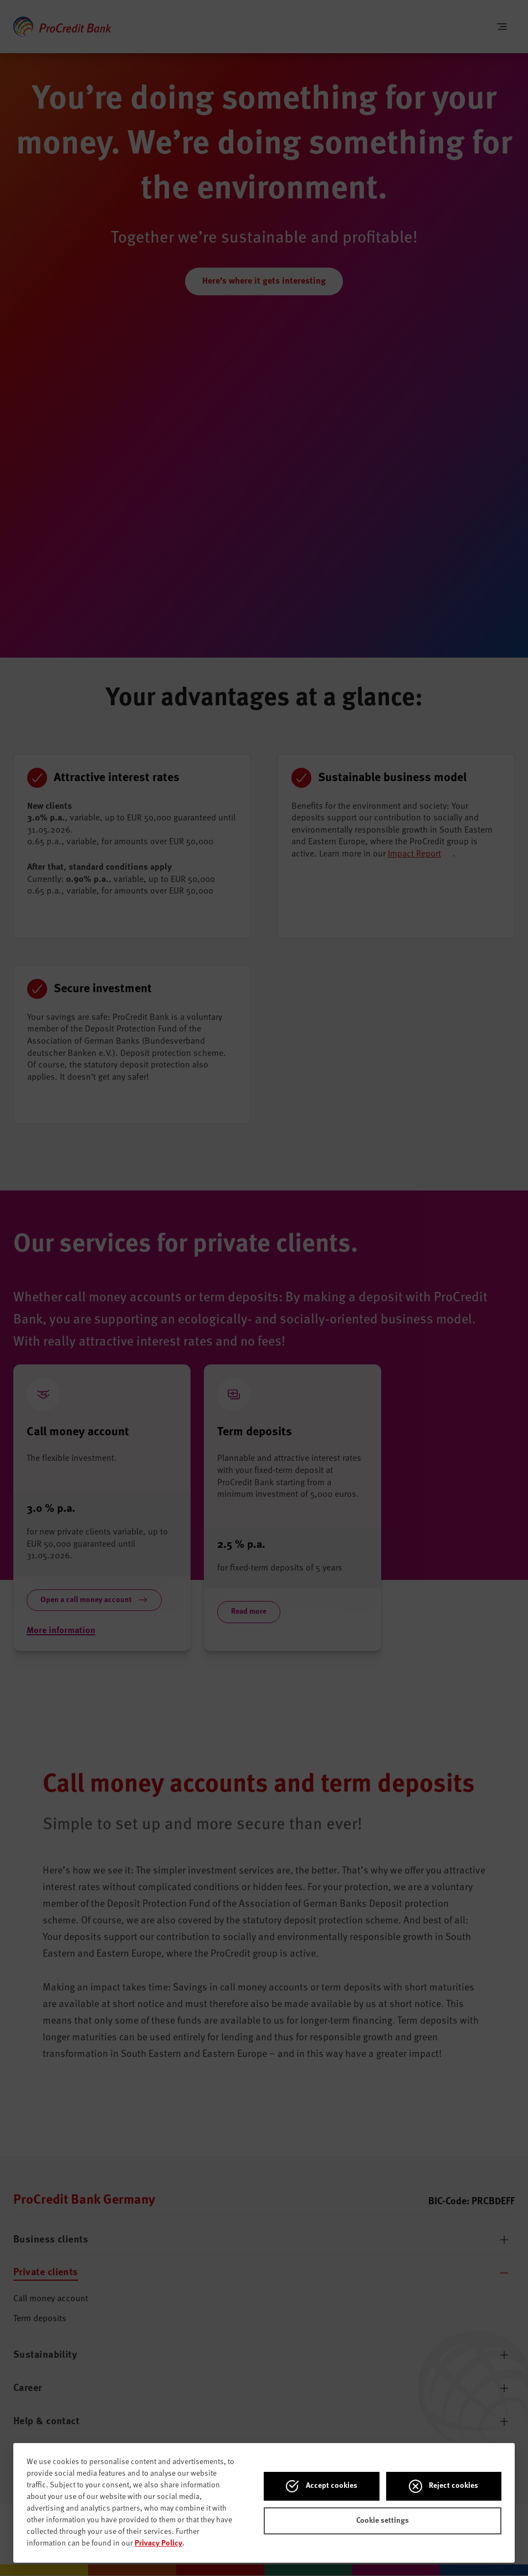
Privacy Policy (158, 2543)
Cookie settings (382, 2520)
